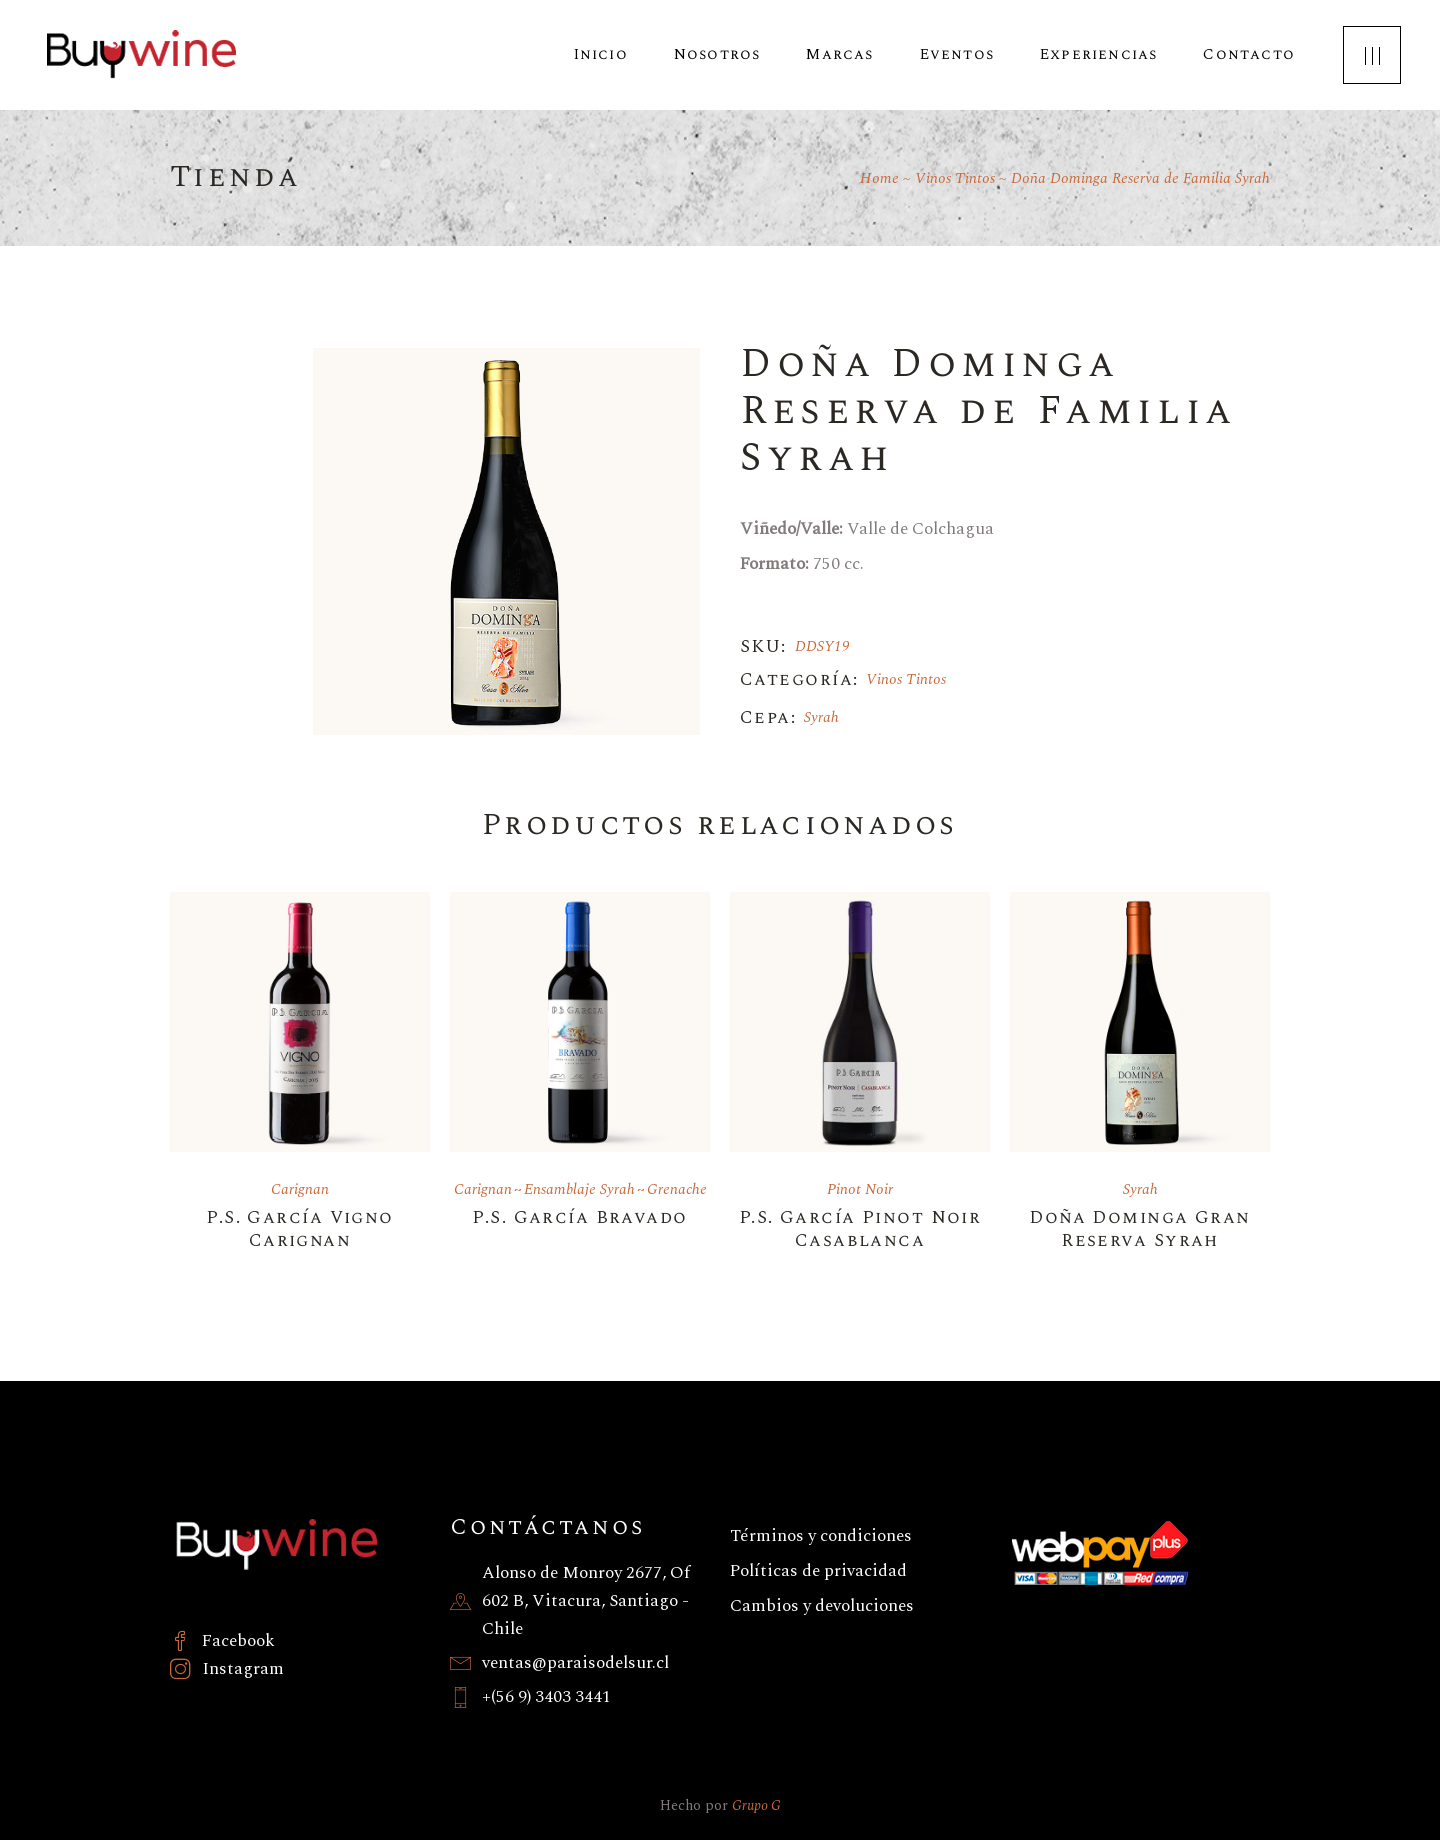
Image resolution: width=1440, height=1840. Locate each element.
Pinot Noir (860, 1189)
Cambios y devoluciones (822, 1606)
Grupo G (756, 1805)
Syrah (821, 717)
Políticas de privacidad (818, 1571)
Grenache (677, 1189)
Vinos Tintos (906, 679)
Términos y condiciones (821, 1536)
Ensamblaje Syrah (579, 1189)
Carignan (300, 1189)
